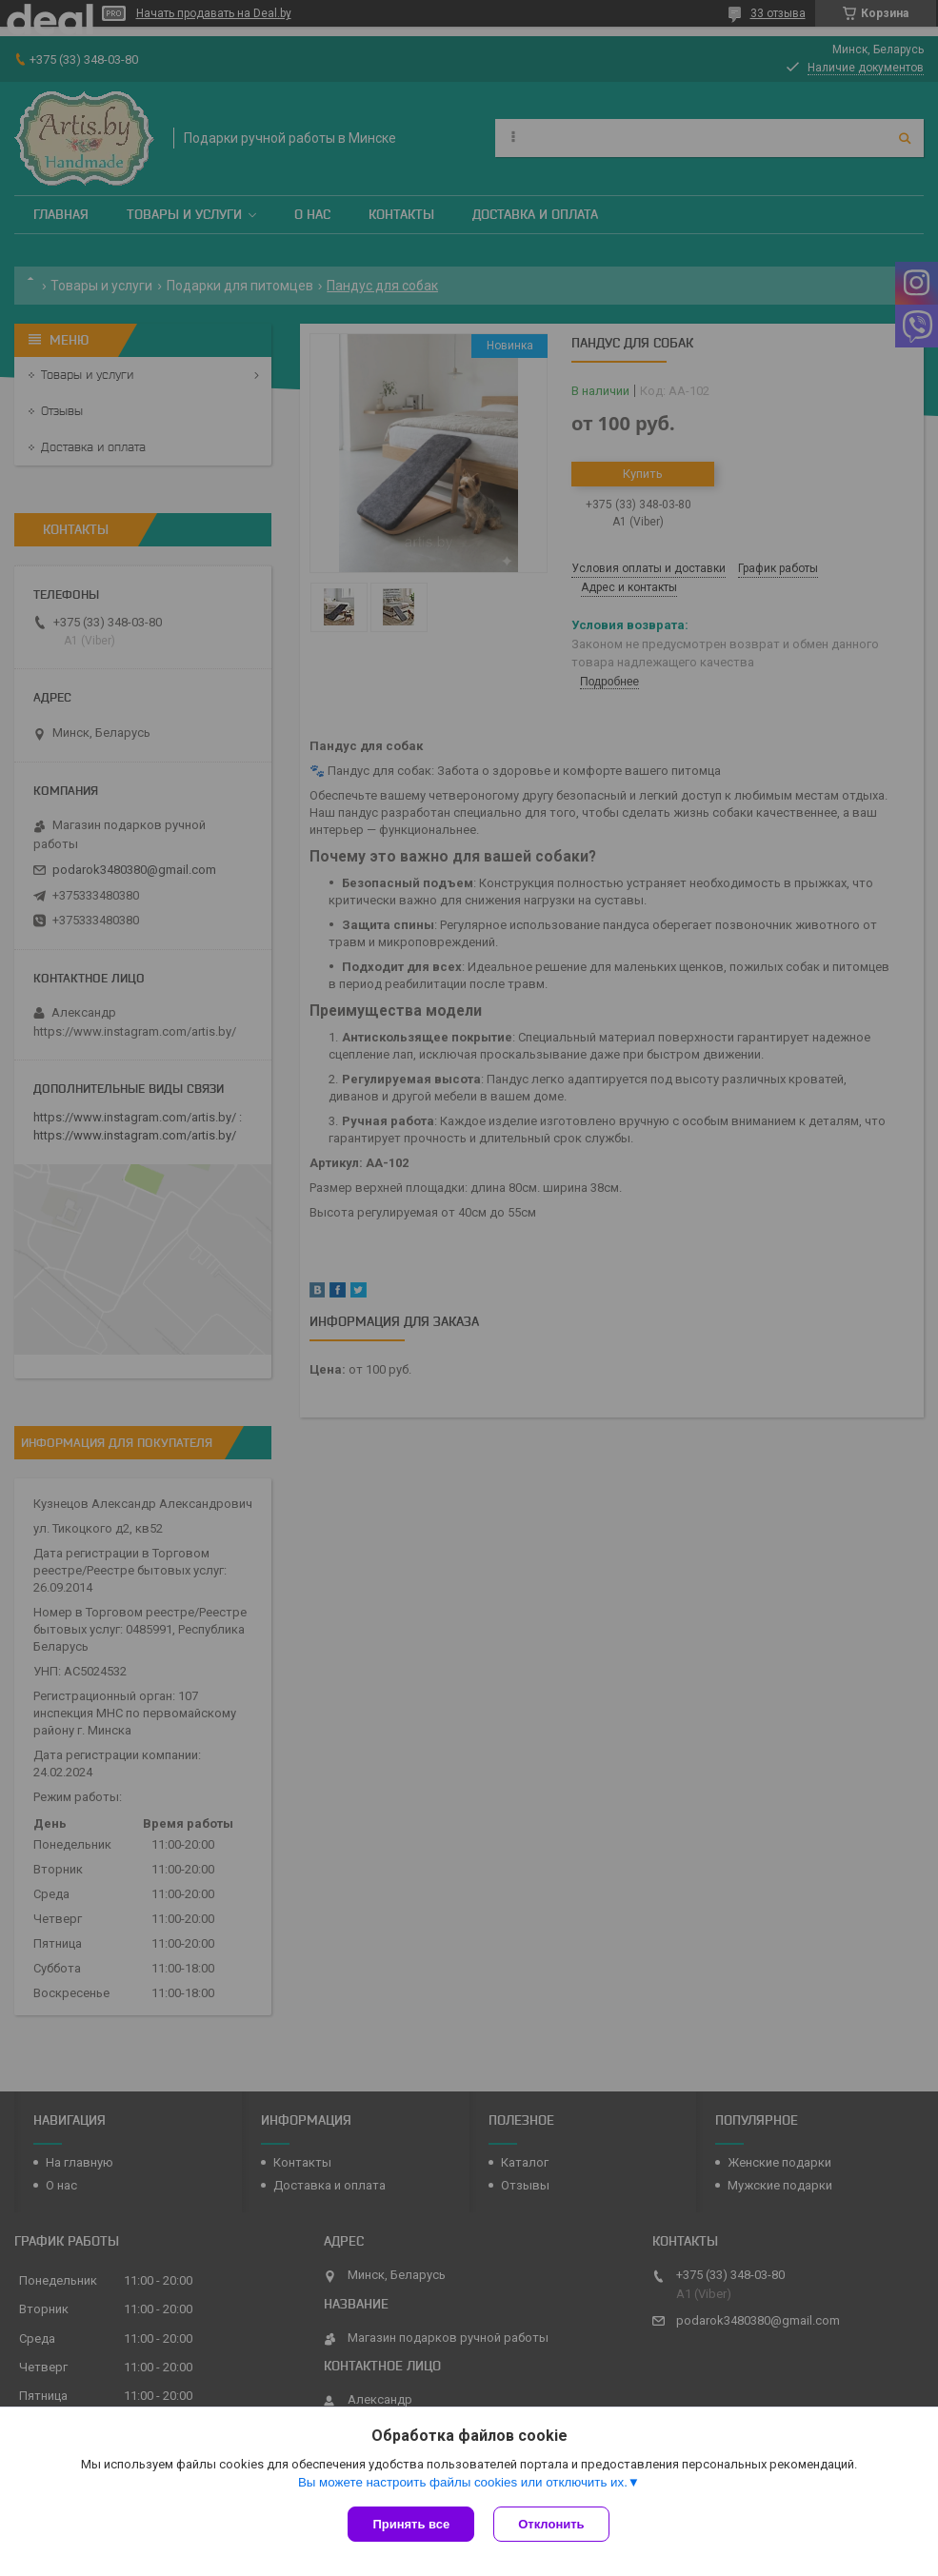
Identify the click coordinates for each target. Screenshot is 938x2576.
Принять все (410, 2524)
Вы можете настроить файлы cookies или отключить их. (463, 2482)
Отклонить (551, 2524)
